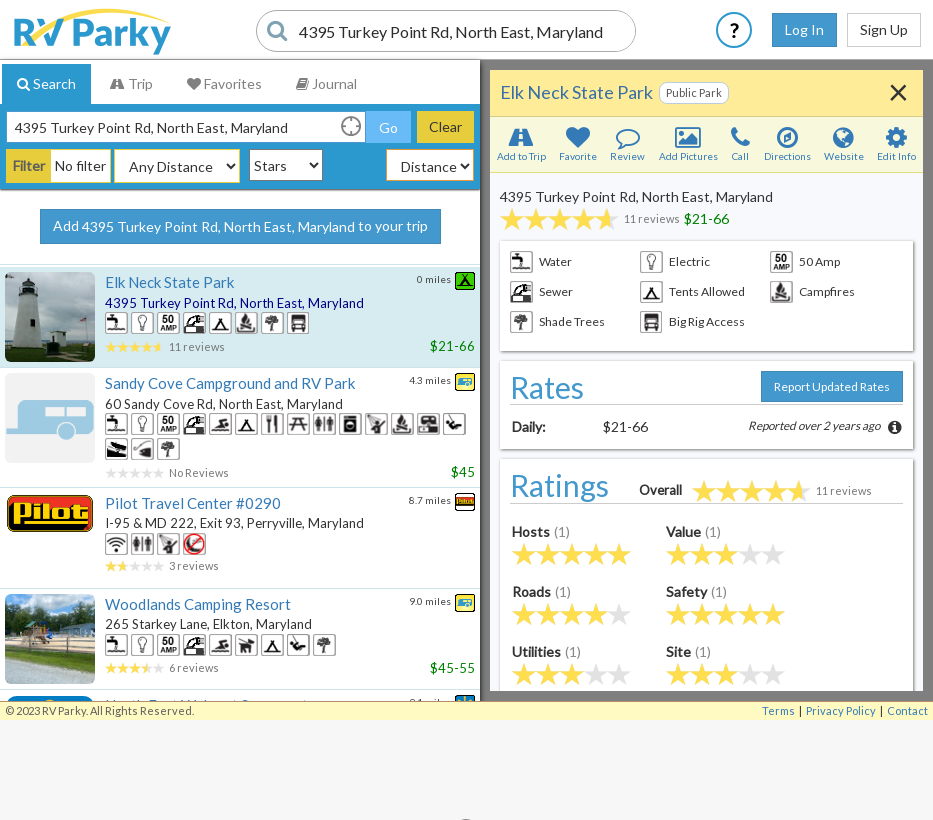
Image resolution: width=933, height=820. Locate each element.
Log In (804, 29)
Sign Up (884, 29)
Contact (907, 710)
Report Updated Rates (832, 386)
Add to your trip (240, 227)
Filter (29, 165)
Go (388, 127)
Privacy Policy (841, 710)
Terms (778, 710)
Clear (445, 126)
